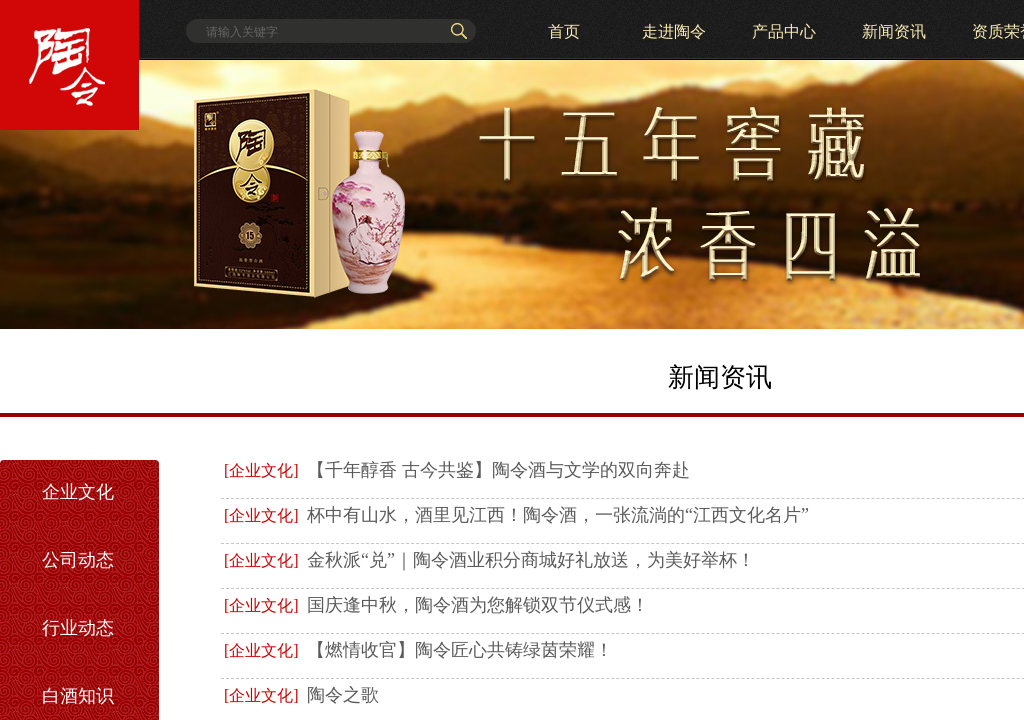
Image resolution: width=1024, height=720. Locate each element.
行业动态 (78, 628)
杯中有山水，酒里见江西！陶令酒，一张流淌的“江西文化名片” (558, 515)
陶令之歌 (343, 695)
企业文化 (78, 492)
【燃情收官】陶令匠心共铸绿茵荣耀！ (460, 650)
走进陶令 (674, 31)
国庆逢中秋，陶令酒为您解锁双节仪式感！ (478, 605)
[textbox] (322, 32)
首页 (564, 31)
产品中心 (784, 31)
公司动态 (78, 560)
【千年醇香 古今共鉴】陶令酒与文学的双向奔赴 (498, 470)
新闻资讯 (894, 31)
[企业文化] (261, 470)
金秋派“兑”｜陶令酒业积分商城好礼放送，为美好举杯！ (531, 560)
